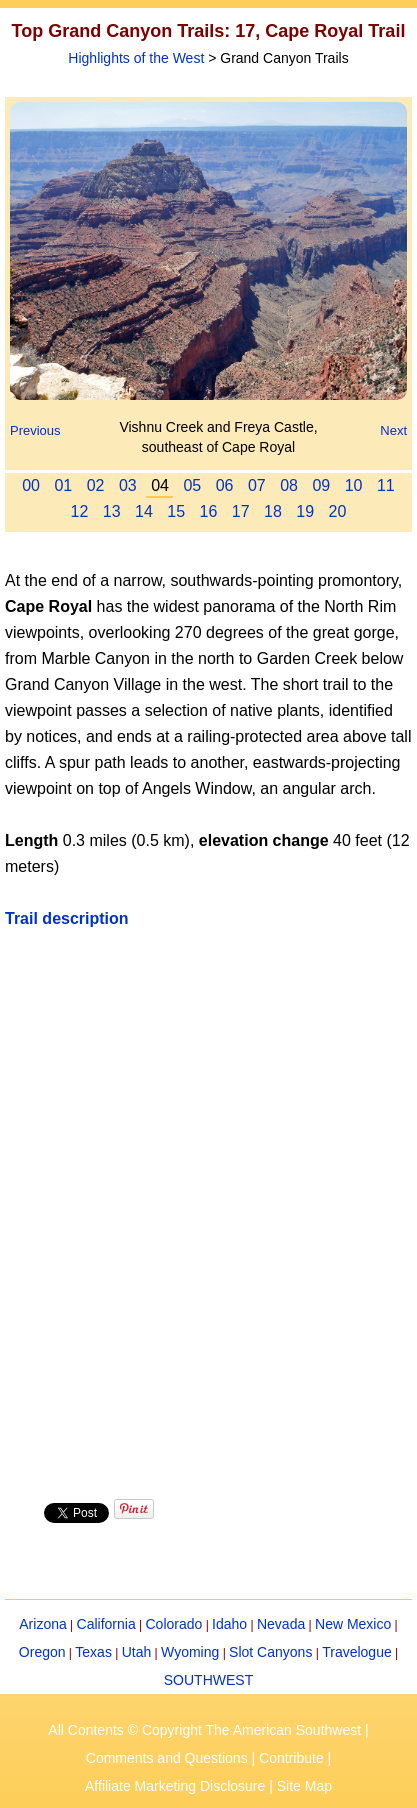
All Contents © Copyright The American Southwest (204, 1730)
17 (241, 511)
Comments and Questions (167, 1758)
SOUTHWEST (208, 1680)
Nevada (281, 1624)
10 (354, 485)
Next (393, 430)
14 (144, 511)
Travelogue (357, 1652)
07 (257, 485)
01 (63, 485)
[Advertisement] (208, 1212)
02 (96, 485)
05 (192, 485)
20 (338, 511)
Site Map (304, 1786)
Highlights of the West (136, 58)
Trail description (67, 918)
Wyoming (190, 1652)
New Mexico (353, 1624)
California (106, 1624)
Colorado (173, 1624)
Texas (93, 1652)
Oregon (42, 1652)
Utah (137, 1652)
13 (112, 511)
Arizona (42, 1624)
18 (273, 511)
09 (321, 485)
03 (128, 485)
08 (289, 485)
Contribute (291, 1758)
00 (31, 485)
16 (209, 511)
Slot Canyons (270, 1652)
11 (386, 485)
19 (305, 511)
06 (225, 485)
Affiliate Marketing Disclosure (175, 1786)
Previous (35, 430)
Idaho (229, 1624)
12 (80, 511)
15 (176, 511)
